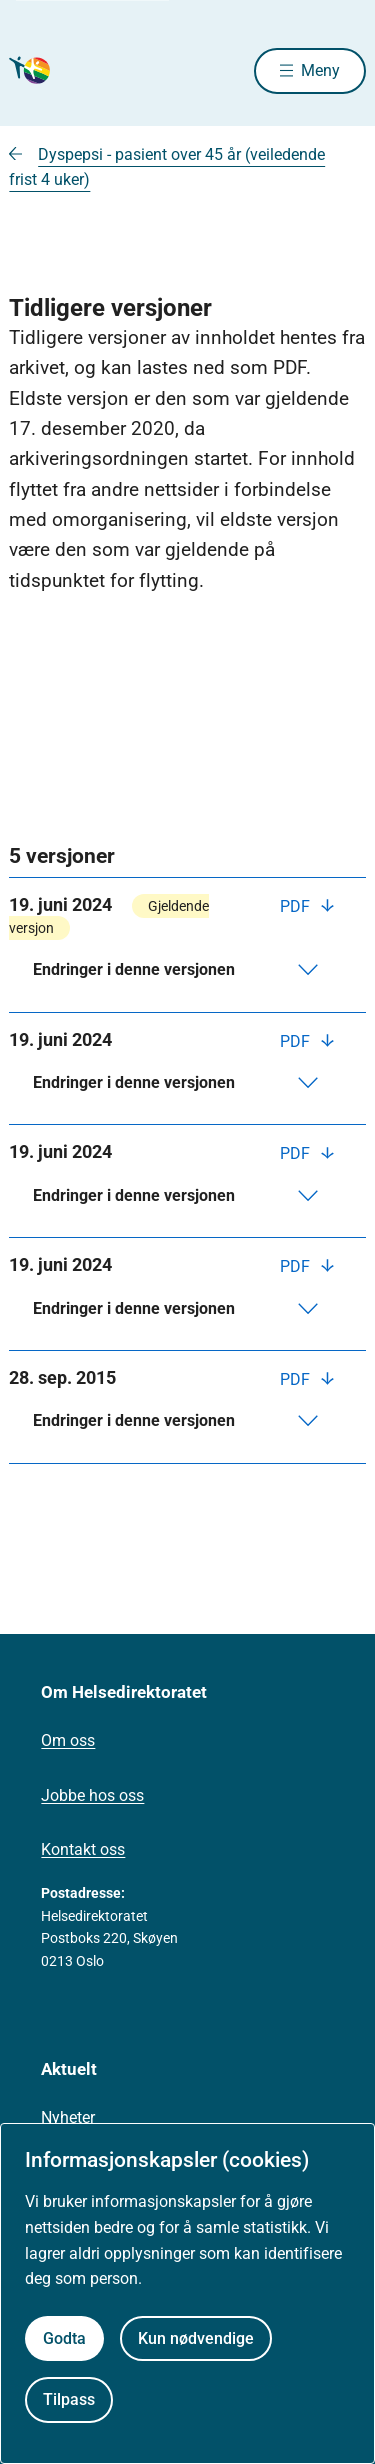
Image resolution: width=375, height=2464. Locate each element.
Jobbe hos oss (92, 1795)
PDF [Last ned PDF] (297, 906)
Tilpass (69, 2399)
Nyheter (68, 2117)
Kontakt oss (83, 1849)
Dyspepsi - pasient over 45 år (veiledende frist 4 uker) (167, 167)
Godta (64, 2338)
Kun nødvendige (196, 2338)
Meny (320, 70)
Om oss (68, 1740)
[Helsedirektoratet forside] (33, 70)
